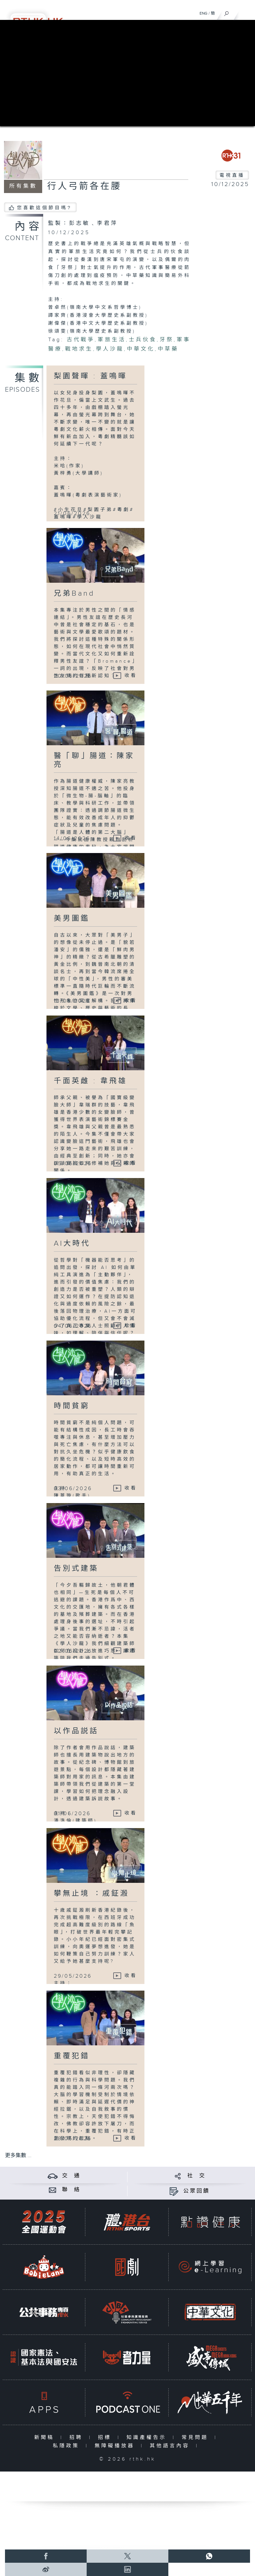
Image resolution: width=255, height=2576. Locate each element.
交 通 (71, 2176)
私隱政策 (67, 2446)
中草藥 (168, 349)
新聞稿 (45, 2437)
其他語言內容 (171, 2446)
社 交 (196, 2176)
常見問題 (196, 2437)
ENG (204, 13)
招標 (106, 2437)
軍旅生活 (112, 340)
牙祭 (167, 340)
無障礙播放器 (116, 2446)
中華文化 (141, 349)
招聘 (77, 2437)
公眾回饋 (196, 2191)
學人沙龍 (110, 349)
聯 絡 (71, 2190)
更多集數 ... (18, 2155)
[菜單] (246, 12)
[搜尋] (226, 12)
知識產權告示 (148, 2437)
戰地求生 (79, 349)
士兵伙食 (143, 340)
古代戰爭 (81, 340)
